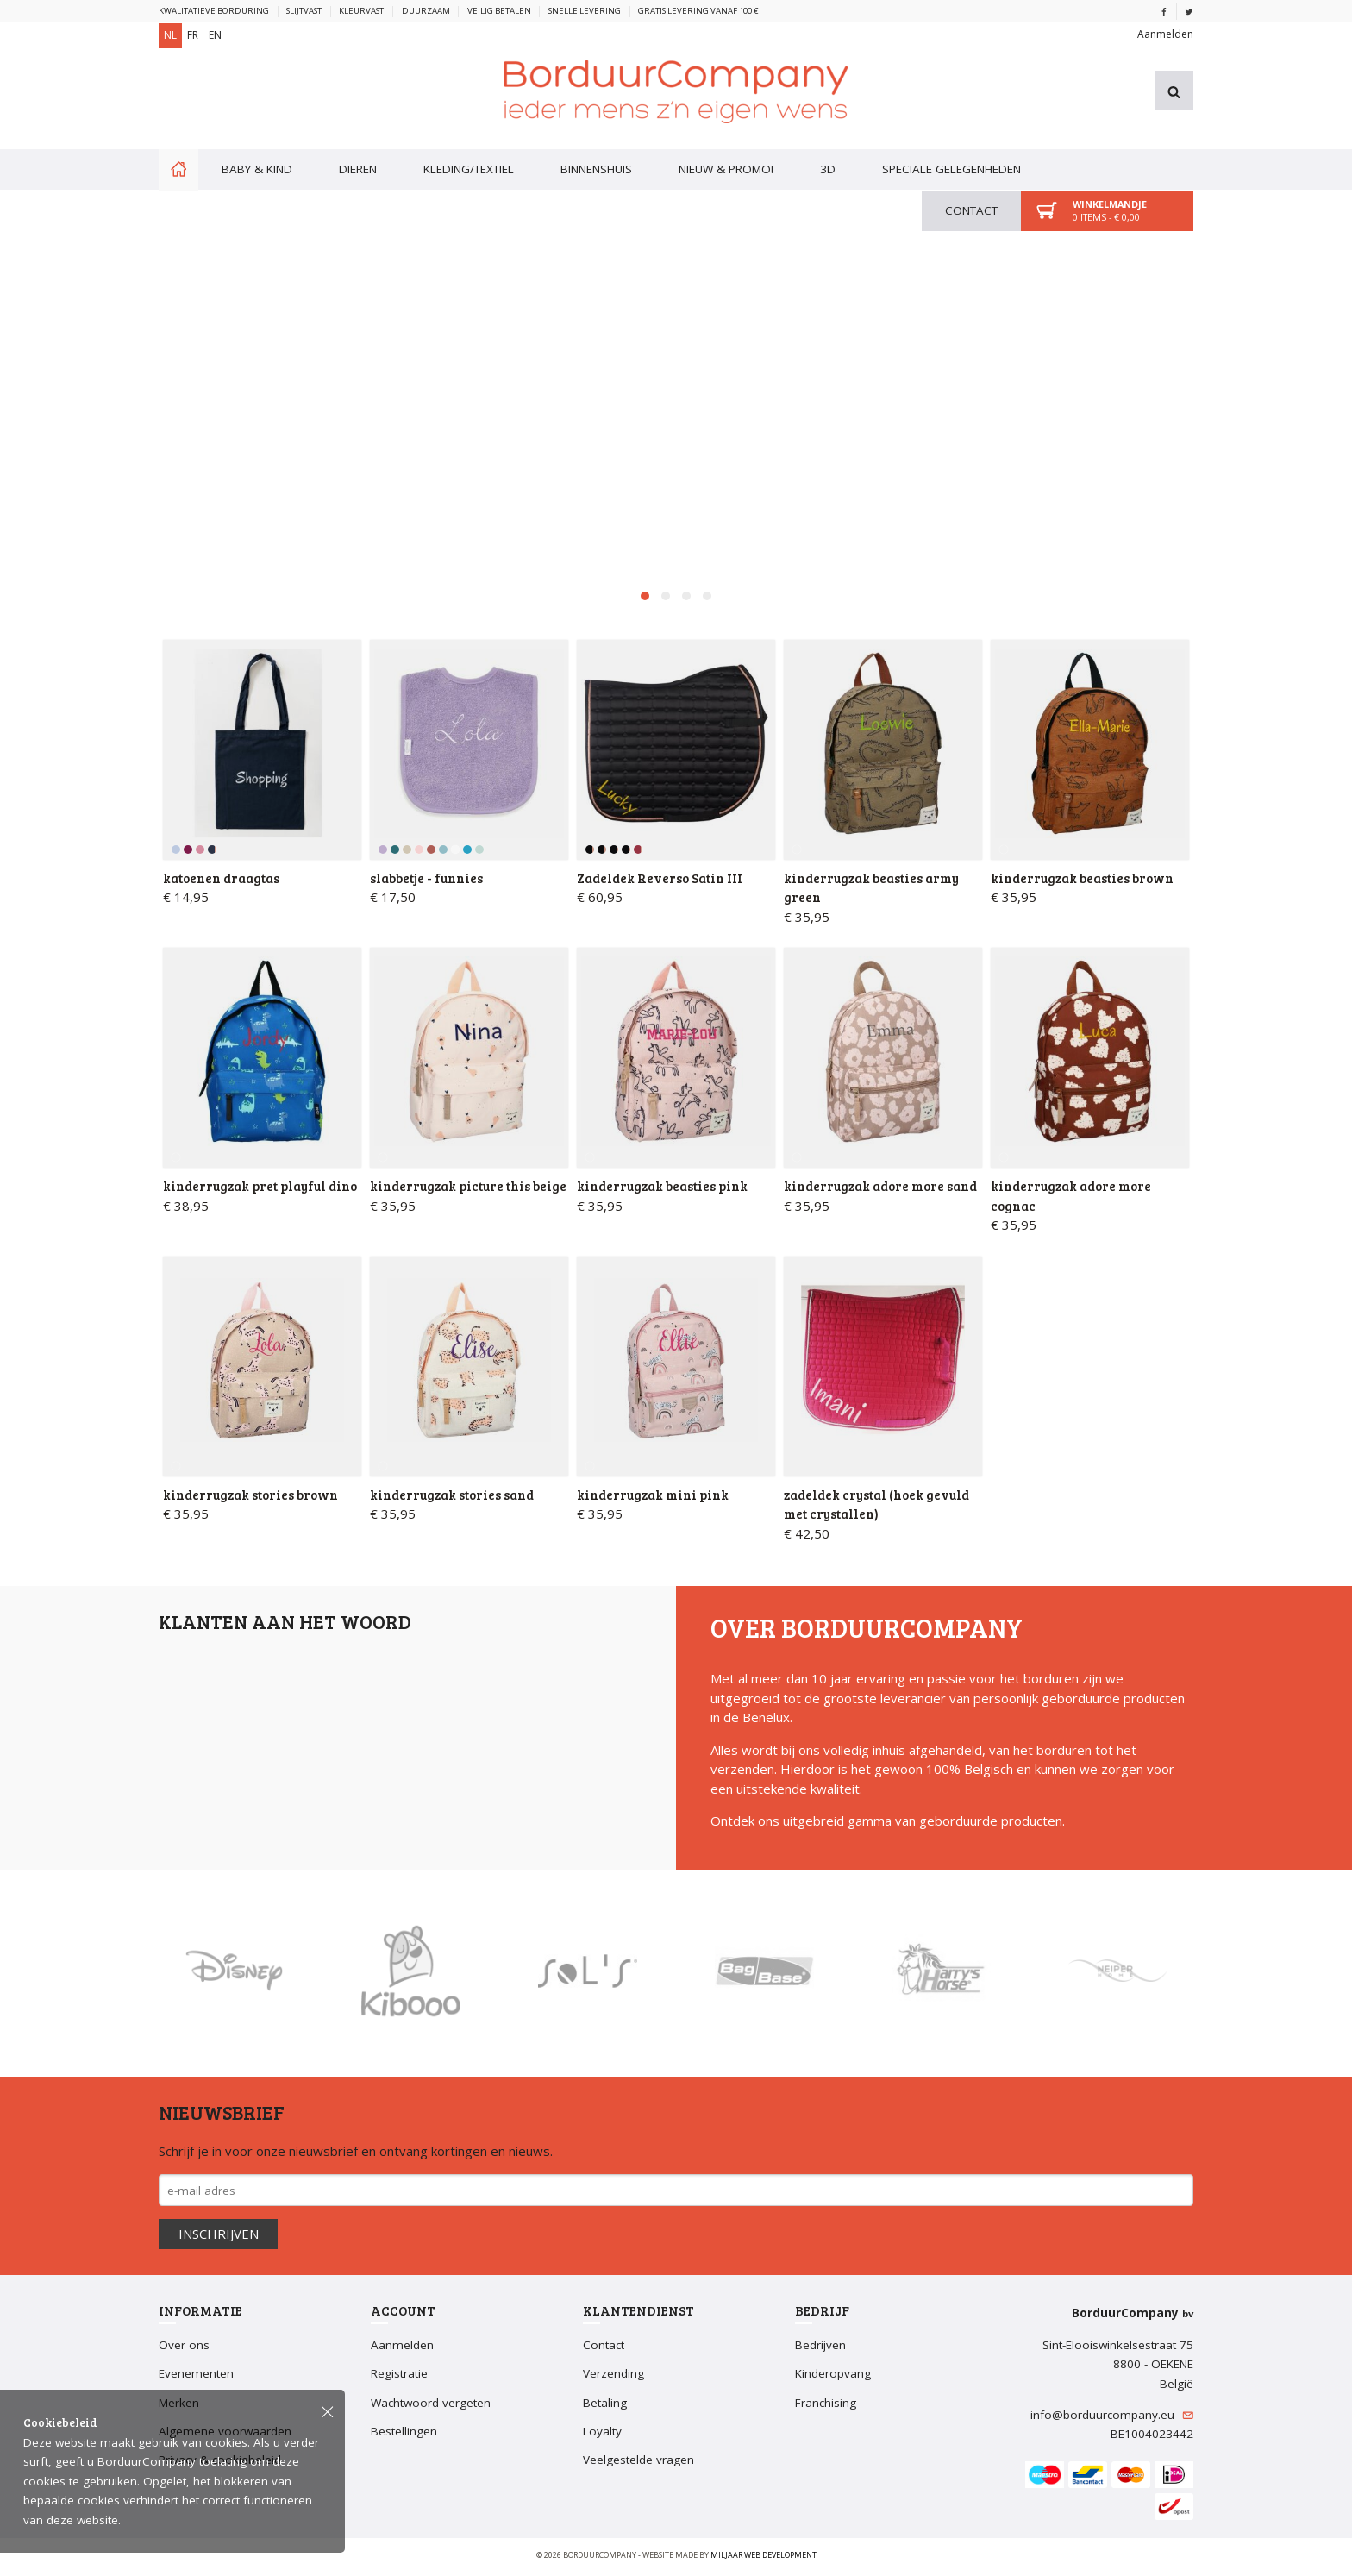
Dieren (358, 165)
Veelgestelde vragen (638, 2463)
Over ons (184, 2347)
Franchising (825, 2405)
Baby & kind (257, 165)
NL (170, 35)
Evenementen (196, 2377)
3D (828, 165)
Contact (971, 207)
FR (192, 35)
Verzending (613, 2377)
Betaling (605, 2405)
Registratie (399, 2377)
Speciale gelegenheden (951, 165)
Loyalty (602, 2433)
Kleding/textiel (468, 165)
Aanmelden (1165, 31)
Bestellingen (404, 2433)
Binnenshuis (596, 165)
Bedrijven (820, 2347)
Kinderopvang (833, 2377)
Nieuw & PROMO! (726, 165)
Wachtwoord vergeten (431, 2405)
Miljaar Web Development (763, 2557)
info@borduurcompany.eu (1112, 2417)
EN (215, 35)
